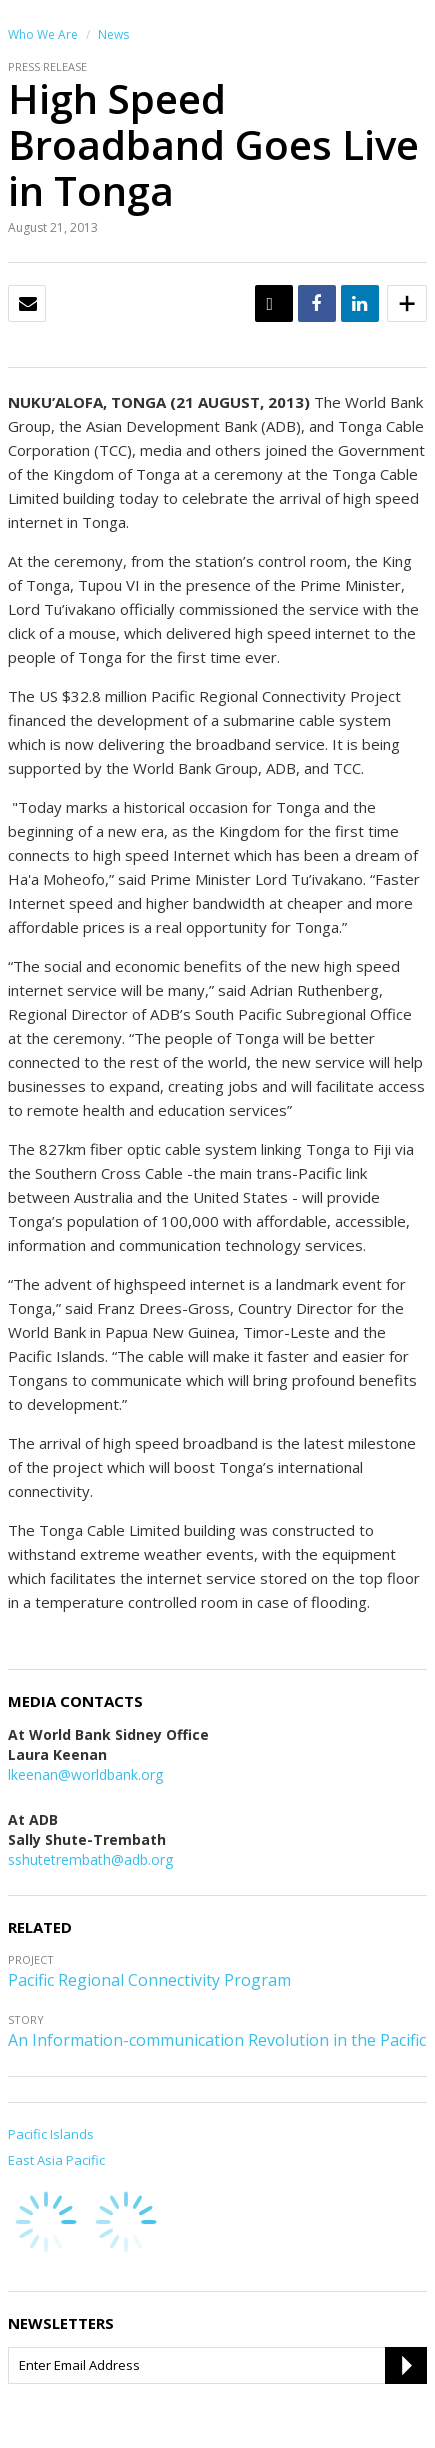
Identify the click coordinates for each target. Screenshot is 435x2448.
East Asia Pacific (56, 2160)
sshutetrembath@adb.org (90, 1859)
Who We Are (43, 34)
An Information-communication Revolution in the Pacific (217, 2040)
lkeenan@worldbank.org (85, 1774)
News (113, 34)
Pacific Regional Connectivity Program (149, 1980)
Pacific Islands (51, 2134)
